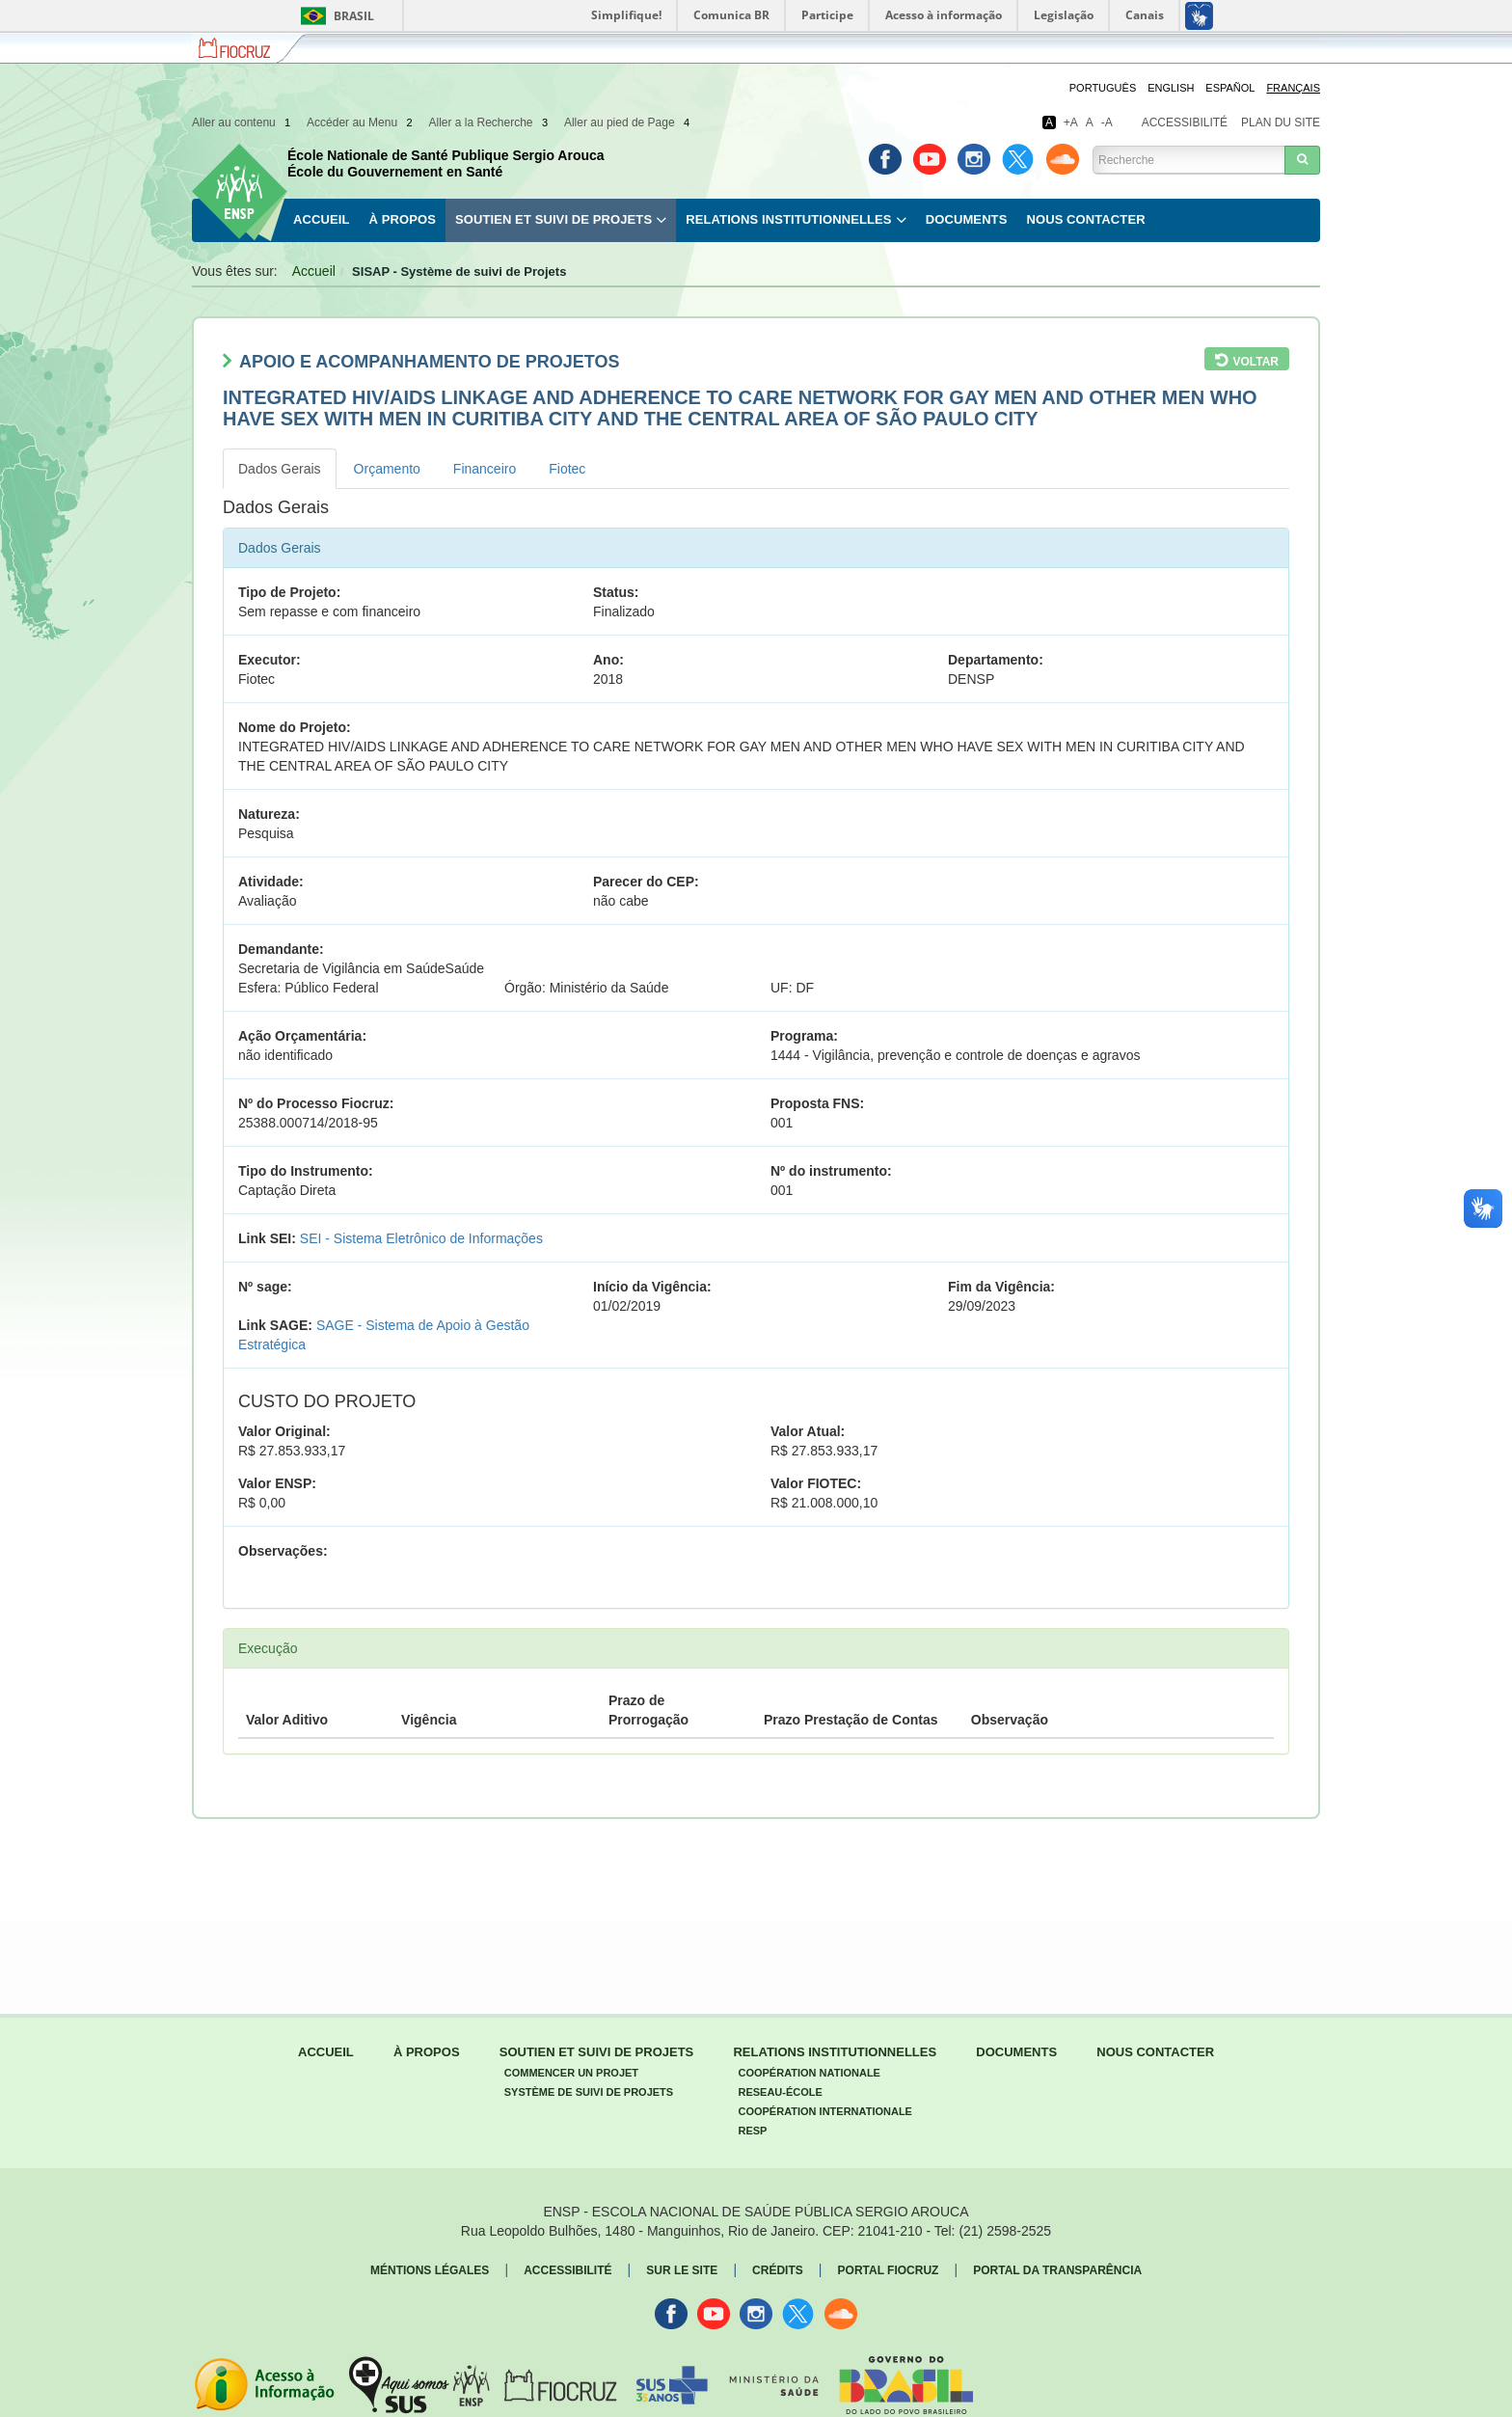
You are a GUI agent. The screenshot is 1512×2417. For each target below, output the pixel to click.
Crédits (777, 2270)
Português (1102, 88)
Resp (752, 2130)
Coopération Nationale (808, 2072)
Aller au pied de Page (628, 122)
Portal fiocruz (888, 2270)
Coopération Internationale (824, 2111)
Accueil (321, 219)
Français (1293, 88)
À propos (401, 219)
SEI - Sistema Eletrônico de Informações (421, 1238)
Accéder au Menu (361, 122)
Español (1230, 88)
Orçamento (387, 468)
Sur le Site (681, 2270)
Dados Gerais (279, 468)
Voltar (1255, 361)
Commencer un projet (571, 2072)
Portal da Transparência (1057, 2270)
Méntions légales (429, 2270)
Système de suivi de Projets (588, 2092)
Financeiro (484, 468)
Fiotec (567, 468)
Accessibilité (1185, 122)
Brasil (334, 16)
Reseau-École (780, 2092)
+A (1071, 122)
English (1171, 88)
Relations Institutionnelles (788, 219)
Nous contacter (1085, 219)
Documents (967, 219)
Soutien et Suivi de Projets (553, 219)
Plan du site (1280, 122)
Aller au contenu (242, 122)
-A (1107, 122)
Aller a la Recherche (489, 122)
